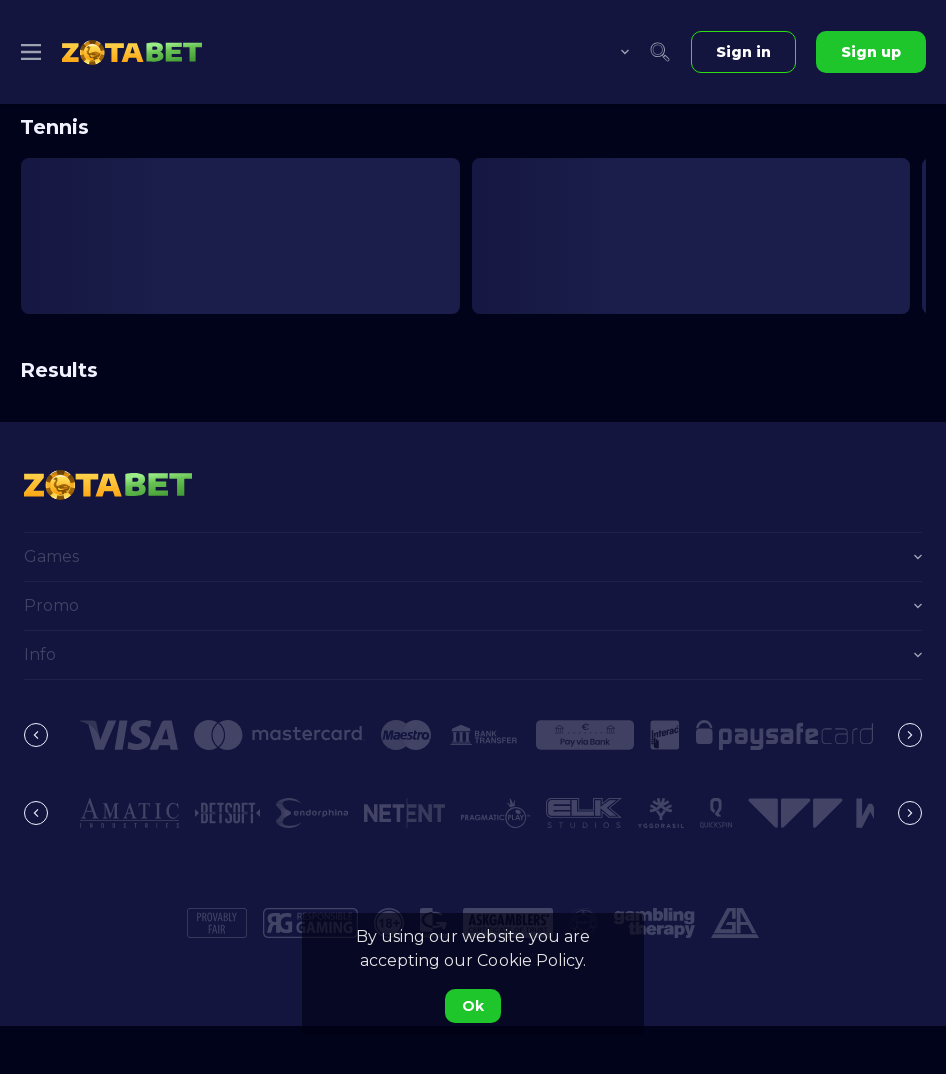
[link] (132, 52)
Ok (473, 1006)
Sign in (743, 52)
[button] (129, 735)
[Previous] (36, 735)
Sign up (871, 52)
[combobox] (610, 52)
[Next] (910, 735)
